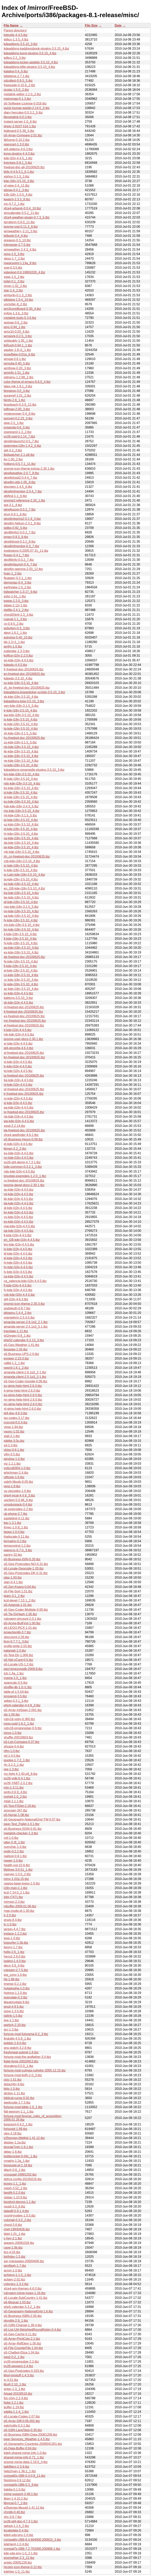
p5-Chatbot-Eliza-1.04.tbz (21, 2352)
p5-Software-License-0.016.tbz (25, 103)
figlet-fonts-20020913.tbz (21, 2061)
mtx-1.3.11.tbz (14, 1787)
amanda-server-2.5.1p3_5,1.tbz (26, 1326)
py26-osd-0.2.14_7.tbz (19, 436)
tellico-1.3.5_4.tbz (16, 39)
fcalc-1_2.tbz (13, 573)
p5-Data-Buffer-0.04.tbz (20, 2448)
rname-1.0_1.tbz (15, 1678)
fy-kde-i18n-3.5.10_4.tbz (21, 920)
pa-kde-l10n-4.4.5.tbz (18, 1107)
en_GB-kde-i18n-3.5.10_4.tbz (24, 888)
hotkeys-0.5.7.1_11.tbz (20, 464)
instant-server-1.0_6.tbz (20, 121)
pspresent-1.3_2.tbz (17, 432)
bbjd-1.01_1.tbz (14, 2233)
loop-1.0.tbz (12, 1938)
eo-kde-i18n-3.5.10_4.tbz (21, 884)
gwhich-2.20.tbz (15, 2025)
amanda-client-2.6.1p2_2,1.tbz (25, 1372)
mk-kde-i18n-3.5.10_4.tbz (21, 851)
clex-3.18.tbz (13, 2133)
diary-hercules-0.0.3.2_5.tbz (23, 112)
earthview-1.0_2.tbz (17, 587)
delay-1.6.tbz (13, 2151)
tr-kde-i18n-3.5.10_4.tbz (20, 710)
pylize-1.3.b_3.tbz (16, 313)
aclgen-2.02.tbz (14, 2279)
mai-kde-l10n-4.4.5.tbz (19, 1226)
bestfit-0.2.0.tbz (14, 2192)
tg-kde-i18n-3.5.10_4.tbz (21, 728)
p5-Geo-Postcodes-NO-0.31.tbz (26, 1564)
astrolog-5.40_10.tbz (18, 637)
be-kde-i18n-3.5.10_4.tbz (21, 897)
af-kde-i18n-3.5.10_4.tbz (21, 902)
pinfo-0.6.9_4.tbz (15, 1792)
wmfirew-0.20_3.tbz (17, 368)
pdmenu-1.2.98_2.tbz (18, 377)
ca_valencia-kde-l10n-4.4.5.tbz (25, 1281)
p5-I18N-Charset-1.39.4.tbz (23, 2325)
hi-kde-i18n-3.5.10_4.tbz (21, 943)
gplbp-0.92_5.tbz (15, 527)
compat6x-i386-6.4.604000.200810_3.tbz (32, 2539)
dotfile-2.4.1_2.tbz (16, 610)
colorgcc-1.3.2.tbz (16, 2284)
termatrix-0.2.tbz (15, 1541)
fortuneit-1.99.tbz (15, 2129)
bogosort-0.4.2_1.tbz (18, 2124)
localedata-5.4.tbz (16, 2530)
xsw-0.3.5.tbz (13, 267)
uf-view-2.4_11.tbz (16, 185)
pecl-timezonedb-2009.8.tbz (23, 1669)
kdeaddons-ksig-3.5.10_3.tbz (24, 701)
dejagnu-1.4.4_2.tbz (17, 1312)
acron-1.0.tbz (13, 2270)
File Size (91, 25)
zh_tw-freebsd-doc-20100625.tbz (27, 687)
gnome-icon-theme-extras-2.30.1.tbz (29, 468)
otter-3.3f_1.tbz (14, 1842)
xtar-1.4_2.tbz (13, 290)
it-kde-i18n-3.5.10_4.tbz (20, 934)
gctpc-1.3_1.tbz (14, 2389)
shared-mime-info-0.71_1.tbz (24, 2457)
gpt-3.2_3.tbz (13, 450)
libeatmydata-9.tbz (16, 2002)
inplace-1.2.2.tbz (15, 1933)
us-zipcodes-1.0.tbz (17, 1491)
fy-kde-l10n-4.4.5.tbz (18, 1290)
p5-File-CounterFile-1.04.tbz (23, 2348)
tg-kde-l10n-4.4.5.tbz (18, 1071)
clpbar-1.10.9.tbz (15, 2197)
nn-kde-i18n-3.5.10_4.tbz (21, 911)
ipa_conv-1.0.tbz (15, 1974)
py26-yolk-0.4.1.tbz (17, 1778)
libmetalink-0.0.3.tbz (18, 117)
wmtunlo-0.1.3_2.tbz (18, 295)
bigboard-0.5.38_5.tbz (19, 130)
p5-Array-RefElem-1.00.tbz (22, 2343)
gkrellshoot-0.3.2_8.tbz (20, 541)
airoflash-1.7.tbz (15, 2265)
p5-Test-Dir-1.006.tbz (18, 1655)
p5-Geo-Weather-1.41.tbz (21, 1345)
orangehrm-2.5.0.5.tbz (19, 1317)
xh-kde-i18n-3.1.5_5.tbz (20, 733)
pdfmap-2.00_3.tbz (17, 409)
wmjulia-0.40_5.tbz (17, 363)
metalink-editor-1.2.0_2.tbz (22, 94)
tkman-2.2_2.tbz (15, 1148)
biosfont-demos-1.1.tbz (20, 2202)
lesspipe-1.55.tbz (16, 1349)
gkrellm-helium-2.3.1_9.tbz (22, 523)
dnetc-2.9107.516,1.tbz (20, 126)
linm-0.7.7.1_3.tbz (16, 1641)
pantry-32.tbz (13, 1554)
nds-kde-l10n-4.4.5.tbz (19, 1171)
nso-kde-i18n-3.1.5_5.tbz (21, 906)
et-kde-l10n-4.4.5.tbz (18, 1144)
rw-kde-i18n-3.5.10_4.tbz (21, 760)
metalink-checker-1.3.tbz (21, 1833)
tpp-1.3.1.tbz (12, 1522)
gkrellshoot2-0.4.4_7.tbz (20, 477)
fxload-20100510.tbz (18, 2393)
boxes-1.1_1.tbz (15, 2183)
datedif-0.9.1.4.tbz (16, 2211)
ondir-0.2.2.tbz (14, 1851)
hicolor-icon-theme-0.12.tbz (23, 2567)
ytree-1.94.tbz (13, 1427)
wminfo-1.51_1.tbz (16, 372)
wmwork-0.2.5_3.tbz (18, 336)
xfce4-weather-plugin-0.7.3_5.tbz (27, 217)
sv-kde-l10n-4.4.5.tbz (18, 993)
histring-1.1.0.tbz (15, 1993)
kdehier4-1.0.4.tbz (16, 2544)
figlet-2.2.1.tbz (14, 2402)
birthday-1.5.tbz (14, 2256)
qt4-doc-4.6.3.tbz (15, 1413)
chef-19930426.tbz (17, 2229)
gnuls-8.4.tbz (13, 1920)
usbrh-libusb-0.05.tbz (18, 1481)
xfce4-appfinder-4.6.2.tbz (21, 1135)
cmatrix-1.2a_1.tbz (17, 2160)
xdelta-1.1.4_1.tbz (16, 2411)
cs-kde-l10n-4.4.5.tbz (18, 1217)
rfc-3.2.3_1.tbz (14, 1764)
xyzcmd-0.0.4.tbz (16, 1422)
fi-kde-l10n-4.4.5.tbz (17, 1285)
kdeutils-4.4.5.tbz (16, 35)
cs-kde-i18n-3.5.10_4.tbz (21, 975)
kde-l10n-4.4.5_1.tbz (18, 158)
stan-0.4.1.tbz (13, 1582)
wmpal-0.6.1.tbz (15, 359)
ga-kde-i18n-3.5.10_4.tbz (21, 947)
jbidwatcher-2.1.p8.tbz (19, 454)
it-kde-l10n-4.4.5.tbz (17, 1030)
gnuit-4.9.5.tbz (14, 2006)
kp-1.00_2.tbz (13, 459)
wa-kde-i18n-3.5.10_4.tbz (21, 715)
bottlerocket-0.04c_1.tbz (20, 2156)
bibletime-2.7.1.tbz (16, 76)
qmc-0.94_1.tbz (14, 327)
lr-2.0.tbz (10, 1915)
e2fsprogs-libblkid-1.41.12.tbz (24, 2138)
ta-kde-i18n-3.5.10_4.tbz (21, 879)
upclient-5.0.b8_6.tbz (18, 1500)
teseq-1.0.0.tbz (14, 1532)
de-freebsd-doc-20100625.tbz (24, 957)
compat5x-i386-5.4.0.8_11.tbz (24, 2475)
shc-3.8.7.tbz (13, 2517)
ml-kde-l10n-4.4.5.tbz (18, 1194)
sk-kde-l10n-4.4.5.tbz (18, 1002)
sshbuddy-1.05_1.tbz (18, 340)
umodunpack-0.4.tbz (18, 1504)
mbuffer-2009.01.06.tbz (20, 1906)
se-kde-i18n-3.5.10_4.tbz (21, 847)
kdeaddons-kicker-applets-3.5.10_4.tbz (31, 62)
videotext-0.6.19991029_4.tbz (24, 272)
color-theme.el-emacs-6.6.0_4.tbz (27, 381)
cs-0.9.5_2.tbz (14, 623)
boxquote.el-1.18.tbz (18, 2165)
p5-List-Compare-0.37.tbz (21, 1742)
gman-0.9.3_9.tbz (16, 537)
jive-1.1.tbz (11, 2020)
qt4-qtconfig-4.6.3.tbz (18, 1048)
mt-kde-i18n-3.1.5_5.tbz (20, 815)
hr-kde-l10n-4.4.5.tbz (18, 1267)
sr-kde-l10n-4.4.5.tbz (18, 1043)
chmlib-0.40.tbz (14, 2512)
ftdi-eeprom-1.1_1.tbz (19, 2111)
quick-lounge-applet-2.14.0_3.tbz (27, 108)
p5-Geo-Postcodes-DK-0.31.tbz (26, 1573)
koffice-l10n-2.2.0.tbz (18, 655)
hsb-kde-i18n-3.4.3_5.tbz (21, 806)
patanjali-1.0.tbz (15, 1650)
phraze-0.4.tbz (14, 1746)
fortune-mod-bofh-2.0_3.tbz (23, 2075)
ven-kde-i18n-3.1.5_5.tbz (21, 705)
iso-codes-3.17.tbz (16, 1418)
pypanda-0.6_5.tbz (17, 427)
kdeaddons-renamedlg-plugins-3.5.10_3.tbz (34, 769)
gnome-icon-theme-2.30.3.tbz (24, 1303)
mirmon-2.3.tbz (14, 1901)
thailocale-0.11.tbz (16, 1536)
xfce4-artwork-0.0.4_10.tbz (22, 208)
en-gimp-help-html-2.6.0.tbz (23, 1404)
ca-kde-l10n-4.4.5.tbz (18, 1276)
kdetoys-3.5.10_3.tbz (18, 998)
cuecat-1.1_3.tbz (15, 619)
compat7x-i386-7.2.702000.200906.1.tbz (32, 2548)
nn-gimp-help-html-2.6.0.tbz (23, 1399)
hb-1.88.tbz (11, 1979)
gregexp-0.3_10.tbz (17, 240)
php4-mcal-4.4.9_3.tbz (19, 1495)
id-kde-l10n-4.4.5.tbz (18, 1253)
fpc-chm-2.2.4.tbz (16, 2398)
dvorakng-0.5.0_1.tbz (18, 2066)
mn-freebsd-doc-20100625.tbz (25, 1020)
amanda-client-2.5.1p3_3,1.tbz (25, 1376)
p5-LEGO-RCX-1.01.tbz (20, 1627)
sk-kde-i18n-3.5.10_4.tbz (21, 696)
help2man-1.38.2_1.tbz (20, 2471)
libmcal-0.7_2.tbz (16, 2503)
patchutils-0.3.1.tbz (17, 2425)
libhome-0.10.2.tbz (17, 140)
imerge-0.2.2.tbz (15, 1983)
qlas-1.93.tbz (13, 1577)
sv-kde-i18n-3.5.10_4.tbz (21, 683)
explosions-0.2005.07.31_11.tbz (26, 550)
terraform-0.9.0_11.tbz (19, 222)
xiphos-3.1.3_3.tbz (16, 176)
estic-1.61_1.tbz (15, 596)
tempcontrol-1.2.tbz (17, 1545)
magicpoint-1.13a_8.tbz (20, 263)
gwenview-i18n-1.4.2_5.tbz (22, 445)
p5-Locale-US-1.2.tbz (18, 1664)
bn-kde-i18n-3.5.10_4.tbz (21, 929)
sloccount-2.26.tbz (16, 1637)
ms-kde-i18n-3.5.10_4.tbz (21, 811)
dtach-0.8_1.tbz (14, 2170)
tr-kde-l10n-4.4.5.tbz (18, 1066)
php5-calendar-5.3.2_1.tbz (22, 2306)
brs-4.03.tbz (12, 2252)
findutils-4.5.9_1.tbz (17, 2038)
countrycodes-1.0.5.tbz (20, 2215)
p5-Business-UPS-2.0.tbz (21, 1354)
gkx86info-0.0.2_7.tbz (19, 559)
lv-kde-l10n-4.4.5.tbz (18, 1272)
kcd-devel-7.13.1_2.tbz (20, 1600)
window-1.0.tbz (14, 1459)
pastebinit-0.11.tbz (16, 1518)
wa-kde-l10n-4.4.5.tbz (19, 1121)
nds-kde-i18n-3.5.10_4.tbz (22, 783)
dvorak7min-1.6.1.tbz (18, 2147)
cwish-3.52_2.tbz (15, 2188)
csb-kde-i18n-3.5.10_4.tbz (22, 861)
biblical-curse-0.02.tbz (19, 2098)
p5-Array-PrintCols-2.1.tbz (22, 2338)
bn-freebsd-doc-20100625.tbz (24, 1057)
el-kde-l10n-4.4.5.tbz (18, 1258)
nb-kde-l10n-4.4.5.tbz (18, 1116)
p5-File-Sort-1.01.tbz (18, 1591)
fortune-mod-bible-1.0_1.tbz (23, 2107)
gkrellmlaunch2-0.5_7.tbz (21, 441)
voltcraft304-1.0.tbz (17, 1468)
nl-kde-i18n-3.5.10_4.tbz (21, 829)
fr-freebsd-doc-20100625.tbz (23, 669)
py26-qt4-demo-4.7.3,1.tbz (22, 1162)
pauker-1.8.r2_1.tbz (17, 350)
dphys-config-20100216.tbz (23, 2179)
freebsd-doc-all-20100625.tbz (24, 167)
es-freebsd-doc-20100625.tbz (24, 1016)
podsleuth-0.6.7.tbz (17, 1308)
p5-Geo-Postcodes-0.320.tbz (24, 2370)
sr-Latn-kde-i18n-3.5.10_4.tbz (24, 874)
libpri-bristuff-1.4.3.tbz (19, 2375)
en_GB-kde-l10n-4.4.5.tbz (22, 1239)
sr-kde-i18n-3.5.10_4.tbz (21, 865)
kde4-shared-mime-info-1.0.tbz (25, 2453)
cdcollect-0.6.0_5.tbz (18, 80)
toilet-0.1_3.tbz (14, 281)
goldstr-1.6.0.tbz (15, 2043)
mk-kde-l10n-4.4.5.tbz (19, 1034)
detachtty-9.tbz (14, 2084)
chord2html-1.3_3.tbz (18, 614)
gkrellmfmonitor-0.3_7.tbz (21, 546)
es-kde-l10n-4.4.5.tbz (18, 1221)
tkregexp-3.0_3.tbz (17, 390)
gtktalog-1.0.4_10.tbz (18, 299)
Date (118, 25)
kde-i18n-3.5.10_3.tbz (19, 181)
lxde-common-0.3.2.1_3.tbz (23, 1166)
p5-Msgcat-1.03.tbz (17, 2302)
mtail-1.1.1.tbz (13, 1801)
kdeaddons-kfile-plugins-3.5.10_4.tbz (29, 66)
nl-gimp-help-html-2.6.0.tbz (22, 1408)
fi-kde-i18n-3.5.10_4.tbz (20, 966)
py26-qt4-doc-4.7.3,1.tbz (21, 2521)
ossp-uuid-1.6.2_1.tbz (19, 1723)
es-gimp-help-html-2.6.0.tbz (23, 1395)
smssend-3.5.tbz (15, 1696)
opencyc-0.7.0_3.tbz (18, 1550)
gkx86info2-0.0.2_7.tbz (20, 532)
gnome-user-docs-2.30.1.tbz (23, 1039)
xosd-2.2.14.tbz (14, 1125)
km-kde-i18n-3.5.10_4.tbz (21, 774)
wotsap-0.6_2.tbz (16, 322)
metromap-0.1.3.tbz (17, 98)
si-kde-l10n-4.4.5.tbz (18, 1103)
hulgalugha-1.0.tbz (17, 1988)
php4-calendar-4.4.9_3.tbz (22, 1705)
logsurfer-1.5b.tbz (16, 1942)
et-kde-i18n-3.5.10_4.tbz (21, 820)
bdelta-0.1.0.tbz (14, 2489)
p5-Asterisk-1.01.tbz (18, 1605)
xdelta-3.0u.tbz (14, 1440)
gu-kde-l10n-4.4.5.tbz (18, 1189)
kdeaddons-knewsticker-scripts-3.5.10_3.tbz (34, 692)
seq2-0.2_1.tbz (14, 2357)
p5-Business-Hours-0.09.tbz (23, 1139)
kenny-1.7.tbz (13, 1947)
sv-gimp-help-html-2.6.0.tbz (23, 1386)
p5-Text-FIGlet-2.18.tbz (20, 1806)
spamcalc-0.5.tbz (16, 1682)
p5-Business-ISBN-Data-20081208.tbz (30, 2434)
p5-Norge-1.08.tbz (16, 1815)
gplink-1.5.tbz (13, 2015)
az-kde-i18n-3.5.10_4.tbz (21, 988)
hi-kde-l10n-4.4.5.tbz (18, 1262)
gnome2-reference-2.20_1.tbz (24, 500)
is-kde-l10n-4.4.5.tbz (18, 1249)
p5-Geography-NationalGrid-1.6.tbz (28, 2311)
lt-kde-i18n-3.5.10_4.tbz (20, 938)
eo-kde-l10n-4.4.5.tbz (18, 660)
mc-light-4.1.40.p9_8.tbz (21, 1773)
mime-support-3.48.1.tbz (21, 2494)
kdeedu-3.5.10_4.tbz (18, 678)
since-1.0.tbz (13, 1733)
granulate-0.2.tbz (15, 1997)
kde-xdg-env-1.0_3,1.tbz (21, 2553)
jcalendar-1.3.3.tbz (17, 651)
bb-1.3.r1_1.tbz (14, 642)
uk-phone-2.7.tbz (15, 1513)
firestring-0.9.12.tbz (17, 2480)
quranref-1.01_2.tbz (17, 395)
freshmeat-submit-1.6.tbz (21, 2052)
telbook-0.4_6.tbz (16, 235)
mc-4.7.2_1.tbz (14, 203)
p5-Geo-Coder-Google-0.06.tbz (25, 1381)
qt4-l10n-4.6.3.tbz (16, 1299)
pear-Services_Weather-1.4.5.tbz (27, 2439)
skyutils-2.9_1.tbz (16, 2320)
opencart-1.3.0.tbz (16, 144)
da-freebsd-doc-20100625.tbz (24, 1130)
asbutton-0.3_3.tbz (17, 628)
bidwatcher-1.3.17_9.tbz (20, 591)
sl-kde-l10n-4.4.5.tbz (18, 1062)
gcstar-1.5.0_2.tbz (16, 89)
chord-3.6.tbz (13, 2224)
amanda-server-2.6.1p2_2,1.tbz (26, 1322)
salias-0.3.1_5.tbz (16, 1700)
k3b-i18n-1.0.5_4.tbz (18, 194)
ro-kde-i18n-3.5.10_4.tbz (21, 765)
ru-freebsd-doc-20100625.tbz (24, 1180)
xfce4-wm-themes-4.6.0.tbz (23, 2288)
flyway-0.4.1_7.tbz (16, 555)
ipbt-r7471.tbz (13, 1897)
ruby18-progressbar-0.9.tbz (23, 1728)
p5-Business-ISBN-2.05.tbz (23, 2316)
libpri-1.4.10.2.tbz (16, 2498)
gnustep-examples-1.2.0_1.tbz (25, 1176)
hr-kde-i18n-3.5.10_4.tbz (21, 833)
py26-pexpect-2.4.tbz (18, 2366)
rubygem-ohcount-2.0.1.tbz (22, 1618)
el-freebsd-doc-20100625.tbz (24, 1025)
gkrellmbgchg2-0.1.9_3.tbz (22, 518)
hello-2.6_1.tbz (14, 1952)
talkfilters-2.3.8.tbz (16, 2466)
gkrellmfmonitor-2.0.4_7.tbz (23, 491)
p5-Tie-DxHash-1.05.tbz (20, 1614)
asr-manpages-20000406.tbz (24, 2261)
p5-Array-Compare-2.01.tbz (23, 135)
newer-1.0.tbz (13, 1860)
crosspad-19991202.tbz (20, 2174)
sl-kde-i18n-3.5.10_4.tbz (21, 792)
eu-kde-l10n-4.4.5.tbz (18, 1153)
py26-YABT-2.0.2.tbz (18, 1783)
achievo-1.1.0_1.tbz (17, 2275)
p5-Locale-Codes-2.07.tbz (22, 2416)
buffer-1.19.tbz (14, 2407)
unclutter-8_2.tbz (15, 304)
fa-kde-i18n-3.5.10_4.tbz (21, 961)
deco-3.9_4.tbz (14, 1965)
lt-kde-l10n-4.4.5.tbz (17, 1235)
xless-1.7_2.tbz (14, 258)
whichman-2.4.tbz (16, 1472)
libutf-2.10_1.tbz (15, 2384)
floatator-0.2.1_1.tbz (18, 578)
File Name (11, 25)
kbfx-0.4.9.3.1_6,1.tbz (19, 171)
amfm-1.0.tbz (13, 646)
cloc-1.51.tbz (13, 2079)
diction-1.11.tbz (14, 2093)
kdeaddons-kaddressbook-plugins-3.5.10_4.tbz (36, 48)
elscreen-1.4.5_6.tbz (18, 486)
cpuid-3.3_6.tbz (14, 2206)
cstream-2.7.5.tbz (16, 1970)
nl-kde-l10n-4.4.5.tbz (18, 1084)
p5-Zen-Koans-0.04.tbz (20, 1586)
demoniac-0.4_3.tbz (17, 582)
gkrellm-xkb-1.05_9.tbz (20, 482)
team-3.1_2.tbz (14, 1596)
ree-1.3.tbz (11, 1769)
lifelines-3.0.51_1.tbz (18, 1869)
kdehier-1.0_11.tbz (17, 2571)
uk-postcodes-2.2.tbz (18, 1509)
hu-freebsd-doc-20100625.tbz (24, 738)
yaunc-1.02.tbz (14, 1431)
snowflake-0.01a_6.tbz (19, 354)
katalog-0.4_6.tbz (16, 71)
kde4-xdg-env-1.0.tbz (18, 2535)
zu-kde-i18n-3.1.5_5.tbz (20, 742)
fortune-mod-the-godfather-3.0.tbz (27, 2057)
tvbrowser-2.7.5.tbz (17, 244)
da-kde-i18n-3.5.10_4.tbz (21, 842)
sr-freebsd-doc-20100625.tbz (24, 1112)
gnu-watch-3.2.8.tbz (17, 2047)
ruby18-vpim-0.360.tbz (19, 1719)
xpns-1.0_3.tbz (14, 254)
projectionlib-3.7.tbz (17, 1632)
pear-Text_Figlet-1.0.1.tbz (21, 1824)
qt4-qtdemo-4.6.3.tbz (18, 149)
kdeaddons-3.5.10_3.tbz (21, 44)
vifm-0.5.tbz (12, 1454)
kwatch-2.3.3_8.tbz (17, 199)
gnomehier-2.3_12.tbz (19, 2557)
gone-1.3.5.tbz (14, 2011)
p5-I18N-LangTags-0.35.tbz (23, 2430)
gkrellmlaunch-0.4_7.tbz (20, 564)
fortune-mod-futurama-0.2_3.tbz (26, 2034)
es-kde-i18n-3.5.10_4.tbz (21, 952)
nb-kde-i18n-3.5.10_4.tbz (21, 747)
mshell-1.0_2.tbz (15, 1796)
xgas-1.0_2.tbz (14, 277)
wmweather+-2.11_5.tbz (20, 231)
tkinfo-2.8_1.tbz (14, 400)
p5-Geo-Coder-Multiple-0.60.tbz (26, 1609)
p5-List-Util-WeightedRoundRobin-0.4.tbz (32, 2329)
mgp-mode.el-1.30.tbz (19, 1910)
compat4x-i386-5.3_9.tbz (21, 2484)
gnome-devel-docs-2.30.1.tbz (24, 1185)
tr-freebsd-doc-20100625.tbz (23, 1093)
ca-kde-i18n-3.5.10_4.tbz (21, 838)
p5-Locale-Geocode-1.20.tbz (24, 1568)
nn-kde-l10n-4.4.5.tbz (18, 1157)
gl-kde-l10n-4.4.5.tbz (18, 1208)
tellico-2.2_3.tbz (15, 57)
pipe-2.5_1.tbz (14, 423)
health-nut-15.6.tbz (17, 1865)
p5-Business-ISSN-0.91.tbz (23, 1828)
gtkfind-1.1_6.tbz (15, 496)
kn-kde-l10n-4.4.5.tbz (18, 1212)
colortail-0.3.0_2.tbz (17, 2220)
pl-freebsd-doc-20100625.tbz (24, 1052)
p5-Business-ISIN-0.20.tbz (22, 1559)
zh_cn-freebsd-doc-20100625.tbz (27, 856)
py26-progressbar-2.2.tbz (21, 2361)
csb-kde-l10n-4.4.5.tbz (19, 1294)
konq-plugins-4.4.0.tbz (19, 153)
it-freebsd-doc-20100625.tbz (23, 1011)
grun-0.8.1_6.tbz (15, 514)
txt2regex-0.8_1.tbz (17, 1335)
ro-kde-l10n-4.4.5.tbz (18, 1098)
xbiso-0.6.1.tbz (14, 1449)
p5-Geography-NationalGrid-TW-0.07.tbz (32, 1819)
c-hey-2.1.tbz (13, 2238)
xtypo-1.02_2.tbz (15, 286)
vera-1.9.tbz (12, 1486)
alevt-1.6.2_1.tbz (15, 632)
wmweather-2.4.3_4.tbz (20, 249)
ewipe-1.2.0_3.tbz (16, 601)
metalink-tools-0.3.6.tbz (20, 317)
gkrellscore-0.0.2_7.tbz (20, 509)
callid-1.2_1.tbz (14, 1363)
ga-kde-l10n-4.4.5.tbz (18, 1230)
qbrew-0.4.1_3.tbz (16, 190)
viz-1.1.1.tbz (12, 1463)
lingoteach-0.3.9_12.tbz (20, 404)
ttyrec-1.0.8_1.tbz (16, 1527)
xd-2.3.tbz (11, 1445)
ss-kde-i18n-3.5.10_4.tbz (21, 756)
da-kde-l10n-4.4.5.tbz (18, 1203)
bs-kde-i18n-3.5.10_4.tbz (21, 788)
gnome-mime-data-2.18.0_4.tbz (26, 2462)
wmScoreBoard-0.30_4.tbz (22, 308)
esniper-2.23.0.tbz (16, 1358)
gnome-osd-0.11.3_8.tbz (21, 226)
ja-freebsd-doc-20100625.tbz (24, 1075)
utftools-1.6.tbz (14, 1477)
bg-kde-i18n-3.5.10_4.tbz (21, 893)
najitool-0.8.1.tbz (15, 1856)
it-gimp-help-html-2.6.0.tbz (22, 1390)
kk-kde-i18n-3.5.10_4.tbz (21, 751)
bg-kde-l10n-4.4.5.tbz (18, 1080)
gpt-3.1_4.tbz (13, 505)
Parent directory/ (15, 30)
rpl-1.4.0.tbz (12, 1755)
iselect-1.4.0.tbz (15, 1961)
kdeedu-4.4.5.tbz (15, 664)
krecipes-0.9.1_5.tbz (18, 162)
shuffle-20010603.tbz (18, 1737)
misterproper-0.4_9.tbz (19, 413)
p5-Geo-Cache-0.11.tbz (20, 2334)
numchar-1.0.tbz (15, 1846)
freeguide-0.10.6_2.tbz (19, 85)
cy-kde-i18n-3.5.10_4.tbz (21, 979)
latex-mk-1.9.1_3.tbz (18, 386)
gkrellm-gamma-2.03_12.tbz (23, 569)
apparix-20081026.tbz (19, 2243)
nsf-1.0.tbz (11, 1837)
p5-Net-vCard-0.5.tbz (18, 1659)
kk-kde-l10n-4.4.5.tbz (18, 1199)
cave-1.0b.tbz (13, 2247)
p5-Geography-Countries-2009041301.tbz (33, 2443)
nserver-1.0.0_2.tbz (17, 1874)
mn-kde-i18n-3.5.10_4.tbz (22, 925)
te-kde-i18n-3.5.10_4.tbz (21, 724)
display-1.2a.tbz (15, 2142)
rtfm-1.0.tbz (12, 1751)
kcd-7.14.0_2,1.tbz (17, 1892)
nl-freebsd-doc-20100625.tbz (24, 1007)
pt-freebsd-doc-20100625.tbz (24, 1089)
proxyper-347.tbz (15, 1810)
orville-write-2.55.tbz (18, 1646)
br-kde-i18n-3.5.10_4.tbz (21, 984)
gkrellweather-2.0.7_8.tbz (21, 473)
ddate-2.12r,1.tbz (15, 605)
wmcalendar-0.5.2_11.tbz (21, 213)
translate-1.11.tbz (16, 1331)
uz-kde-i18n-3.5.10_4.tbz (21, 824)
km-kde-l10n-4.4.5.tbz (19, 1244)
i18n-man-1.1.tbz (15, 1888)
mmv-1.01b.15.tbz (16, 1879)
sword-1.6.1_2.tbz (16, 1367)
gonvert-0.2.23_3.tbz (18, 418)
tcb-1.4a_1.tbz (14, 1673)
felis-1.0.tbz (12, 2088)
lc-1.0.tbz (10, 1924)
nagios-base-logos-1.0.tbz (22, 1883)
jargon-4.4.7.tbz (15, 1929)
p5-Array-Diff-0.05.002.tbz (22, 2421)
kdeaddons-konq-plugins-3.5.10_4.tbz (30, 53)
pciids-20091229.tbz (18, 2562)
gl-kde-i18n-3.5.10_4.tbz (21, 797)
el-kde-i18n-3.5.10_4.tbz (21, 970)
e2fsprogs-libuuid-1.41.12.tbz (24, 2507)
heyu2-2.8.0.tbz (14, 1956)
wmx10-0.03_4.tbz (16, 331)
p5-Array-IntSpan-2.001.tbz (23, 1710)
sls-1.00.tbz (12, 1714)
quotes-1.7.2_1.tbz (17, 1760)
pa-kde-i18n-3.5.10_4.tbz (21, 915)
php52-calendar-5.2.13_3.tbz (24, 1340)
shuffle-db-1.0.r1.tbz (18, 1687)
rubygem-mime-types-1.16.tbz (25, 2293)
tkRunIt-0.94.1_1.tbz (18, 345)
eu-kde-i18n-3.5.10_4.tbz (21, 801)
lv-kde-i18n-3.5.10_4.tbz (21, 870)
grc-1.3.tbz (11, 2029)
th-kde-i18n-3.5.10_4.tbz (21, 778)
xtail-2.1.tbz (12, 1436)
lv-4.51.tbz (11, 2380)
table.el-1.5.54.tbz (16, 1691)
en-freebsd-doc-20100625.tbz (24, 674)
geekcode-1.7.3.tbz (17, 2102)
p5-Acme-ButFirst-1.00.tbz (22, 1623)
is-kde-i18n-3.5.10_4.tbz (21, 719)
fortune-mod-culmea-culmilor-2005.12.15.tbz (35, 2070)
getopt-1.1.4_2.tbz (16, 2526)
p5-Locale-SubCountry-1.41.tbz (25, 2297)
